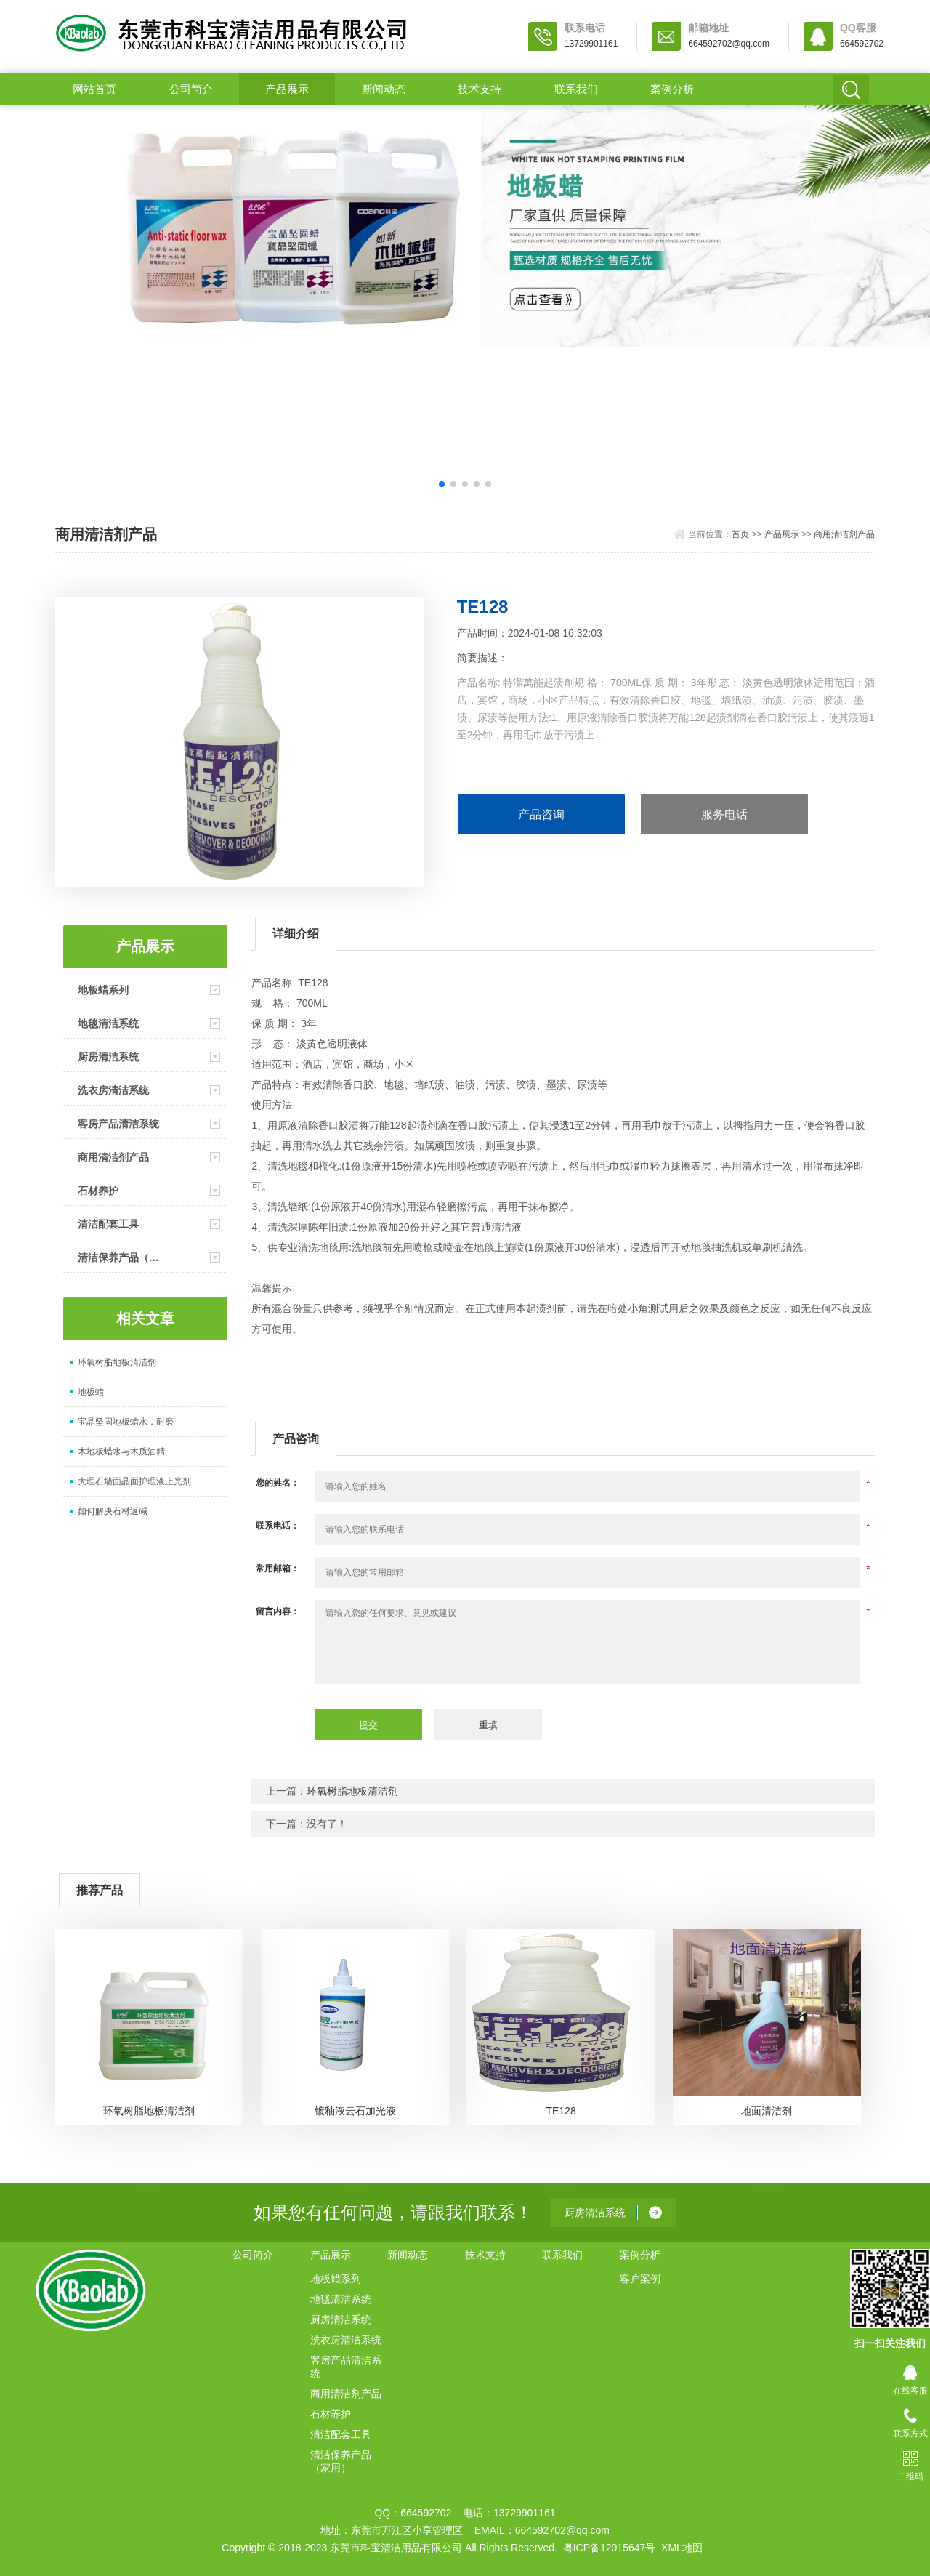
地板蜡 (91, 1392)
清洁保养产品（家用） (122, 1257)
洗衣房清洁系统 (113, 1090)
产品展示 (287, 89)
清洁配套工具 (108, 1224)
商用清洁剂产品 (844, 534)
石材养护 (98, 1190)
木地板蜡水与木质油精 (121, 1451)
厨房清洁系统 (108, 1057)
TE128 (560, 2111)
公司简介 (191, 89)
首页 (740, 534)
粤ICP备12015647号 (609, 2547)
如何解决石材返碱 (112, 1511)
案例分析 (672, 89)
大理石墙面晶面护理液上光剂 (134, 1481)
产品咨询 (541, 814)
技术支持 (479, 89)
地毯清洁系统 (108, 1023)
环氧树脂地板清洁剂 (117, 1362)
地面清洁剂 (766, 2111)
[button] (442, 484)
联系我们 (576, 89)
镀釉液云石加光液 (355, 2111)
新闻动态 (383, 89)
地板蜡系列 (103, 990)
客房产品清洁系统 (118, 1124)
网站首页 (94, 89)
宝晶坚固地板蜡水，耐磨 (126, 1422)
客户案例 (640, 2279)
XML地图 (682, 2547)
